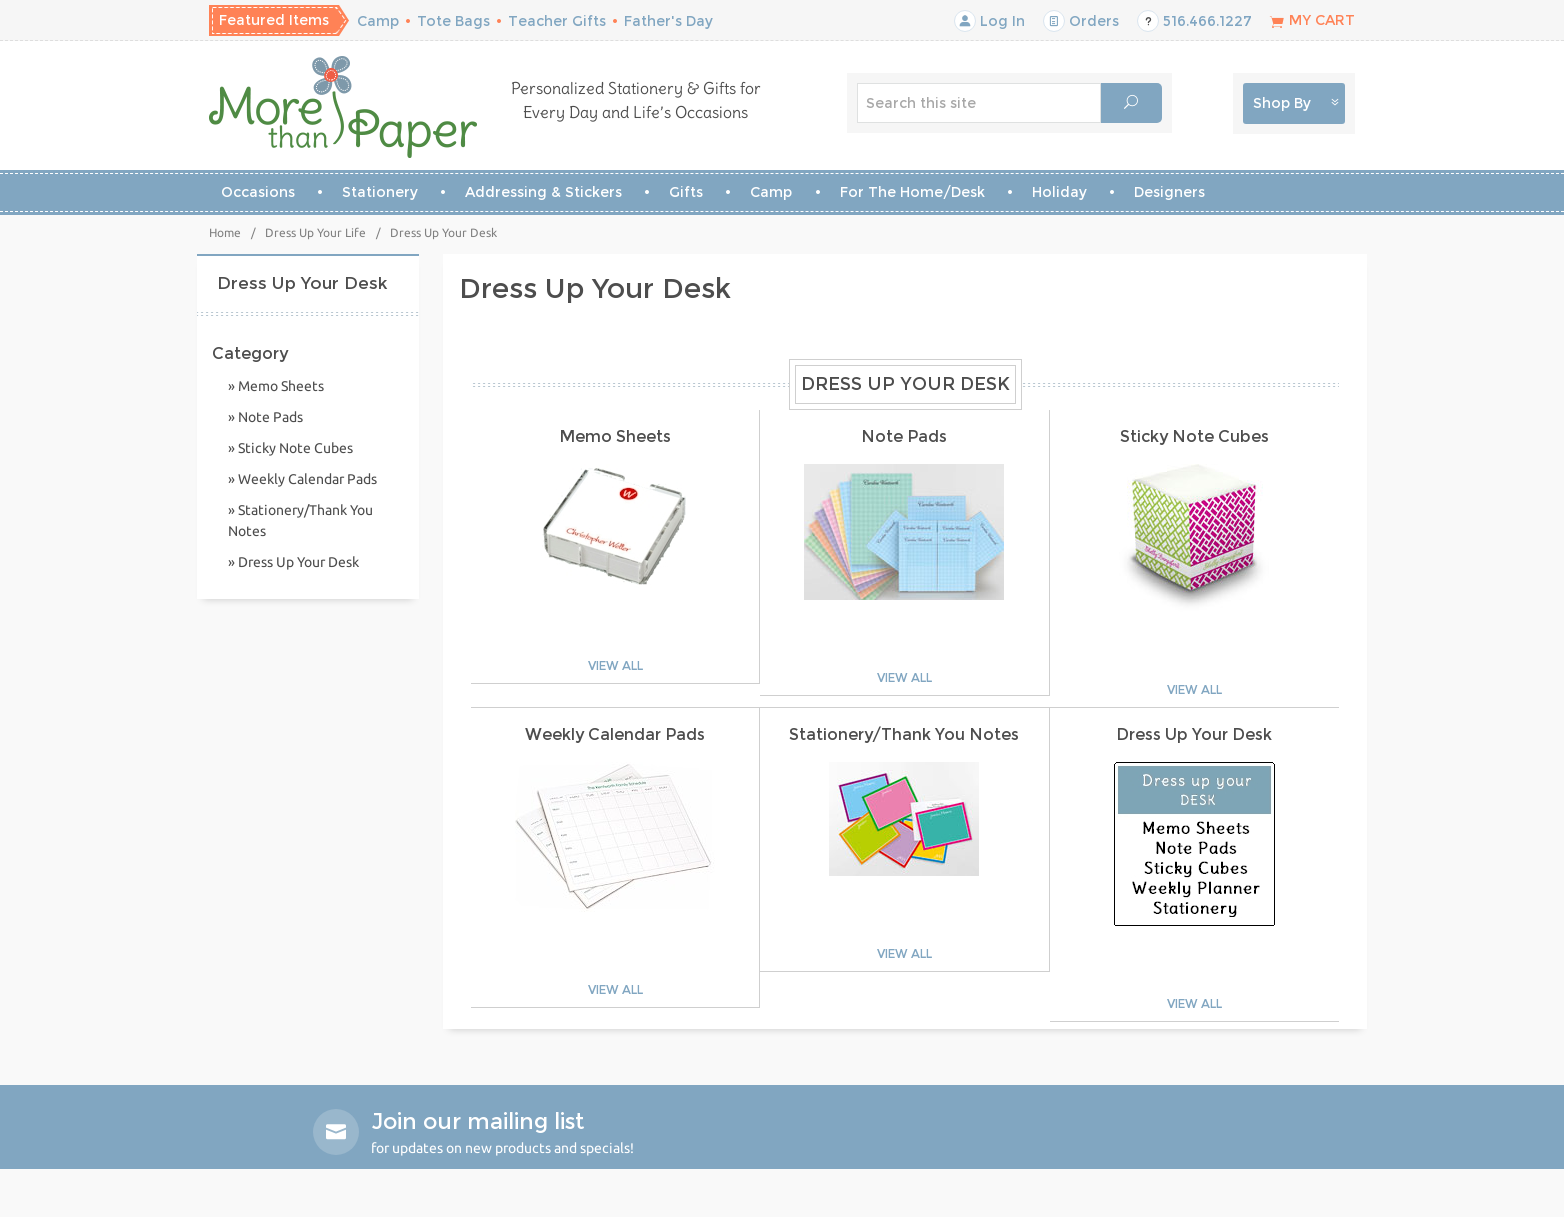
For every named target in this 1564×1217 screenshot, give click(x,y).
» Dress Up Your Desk (293, 562)
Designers (1169, 192)
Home (225, 232)
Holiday (1059, 192)
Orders (1081, 21)
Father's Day (668, 21)
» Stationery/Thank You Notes (300, 520)
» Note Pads (265, 417)
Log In (989, 21)
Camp (378, 21)
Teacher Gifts (557, 21)
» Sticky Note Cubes (290, 448)
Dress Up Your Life (315, 232)
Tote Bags (453, 21)
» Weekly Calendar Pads (302, 479)
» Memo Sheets (276, 386)
